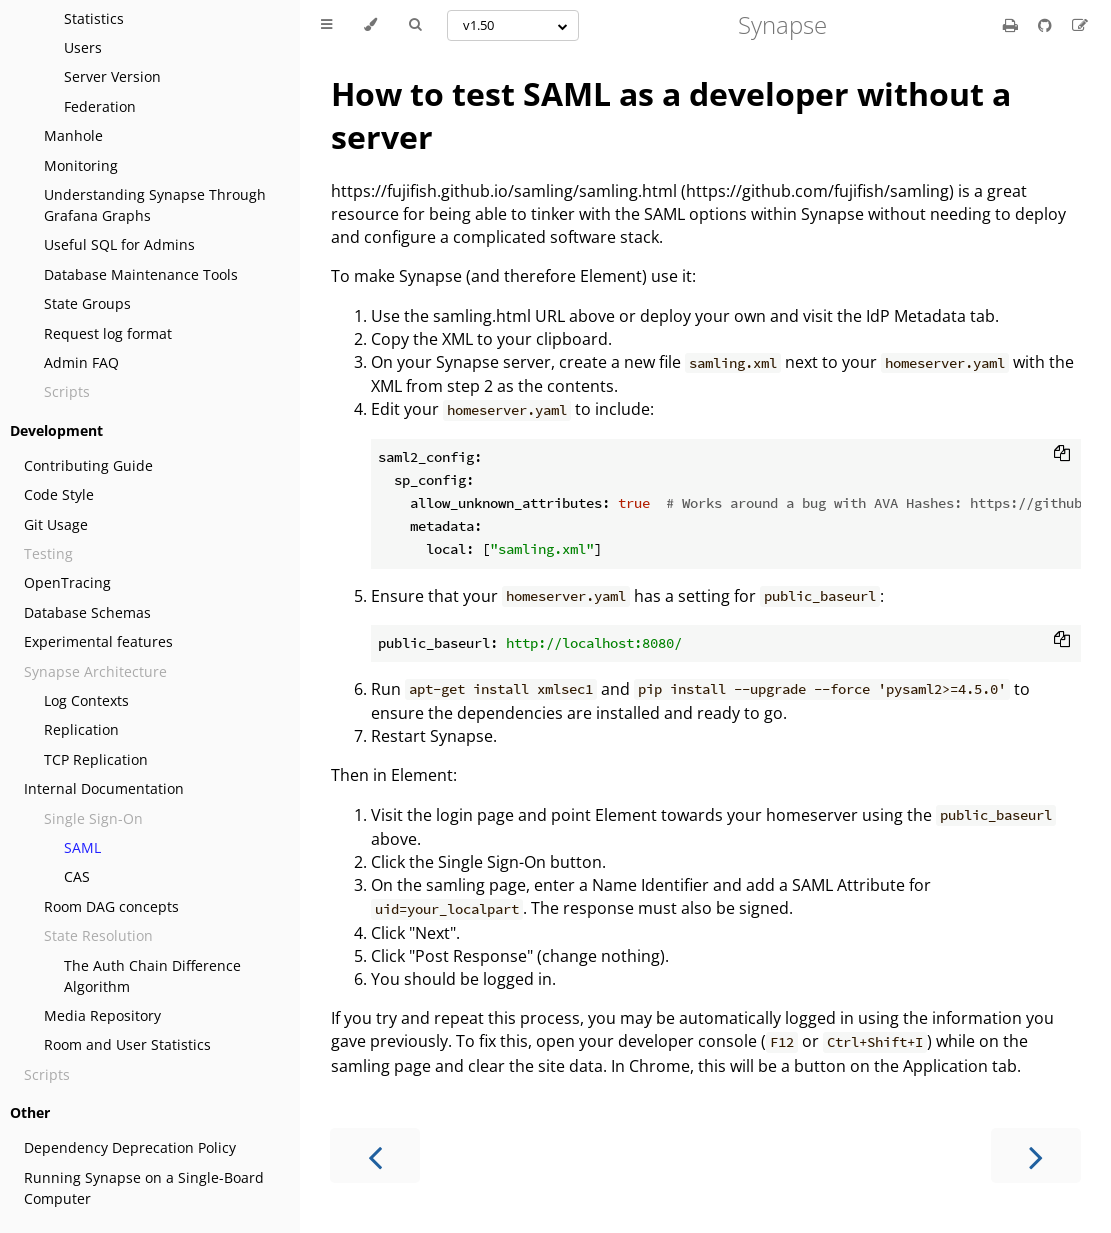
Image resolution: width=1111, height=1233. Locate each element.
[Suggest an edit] (1080, 25)
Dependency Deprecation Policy (130, 1147)
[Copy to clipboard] (1062, 455)
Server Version (112, 76)
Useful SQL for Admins (119, 244)
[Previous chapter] (375, 1155)
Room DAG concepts (111, 906)
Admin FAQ (81, 362)
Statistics (94, 18)
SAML (82, 847)
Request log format (108, 333)
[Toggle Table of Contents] (326, 25)
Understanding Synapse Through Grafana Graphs (155, 205)
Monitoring (81, 165)
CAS (77, 876)
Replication (81, 729)
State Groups (87, 303)
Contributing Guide (88, 465)
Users (83, 47)
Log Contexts (86, 700)
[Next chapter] (1036, 1155)
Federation (100, 106)
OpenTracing (67, 582)
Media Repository (102, 1015)
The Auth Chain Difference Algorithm (152, 976)
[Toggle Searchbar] (415, 25)
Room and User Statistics (127, 1044)
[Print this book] (1012, 25)
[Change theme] (370, 25)
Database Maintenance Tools (141, 274)
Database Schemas (87, 612)
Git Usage (56, 524)
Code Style (59, 494)
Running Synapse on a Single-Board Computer (144, 1188)
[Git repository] (1047, 25)
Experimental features (98, 641)
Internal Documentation (104, 788)
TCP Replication (96, 759)
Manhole (73, 135)
